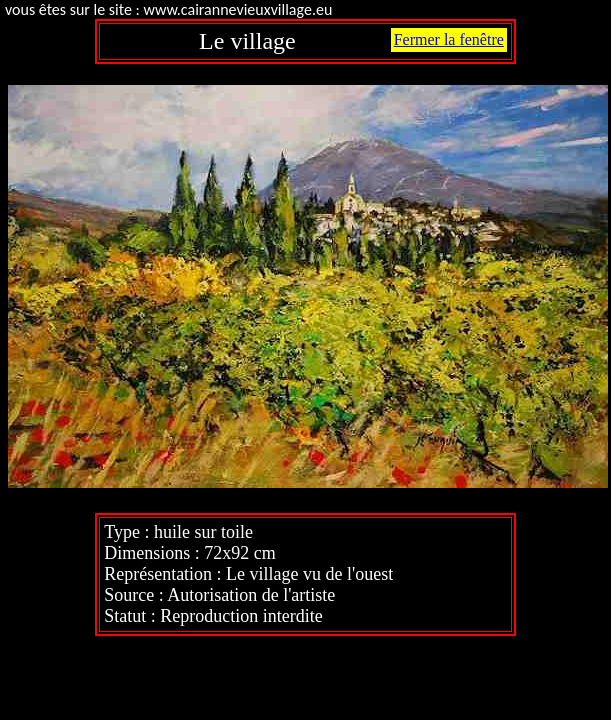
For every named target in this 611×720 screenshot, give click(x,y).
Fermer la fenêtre (449, 39)
